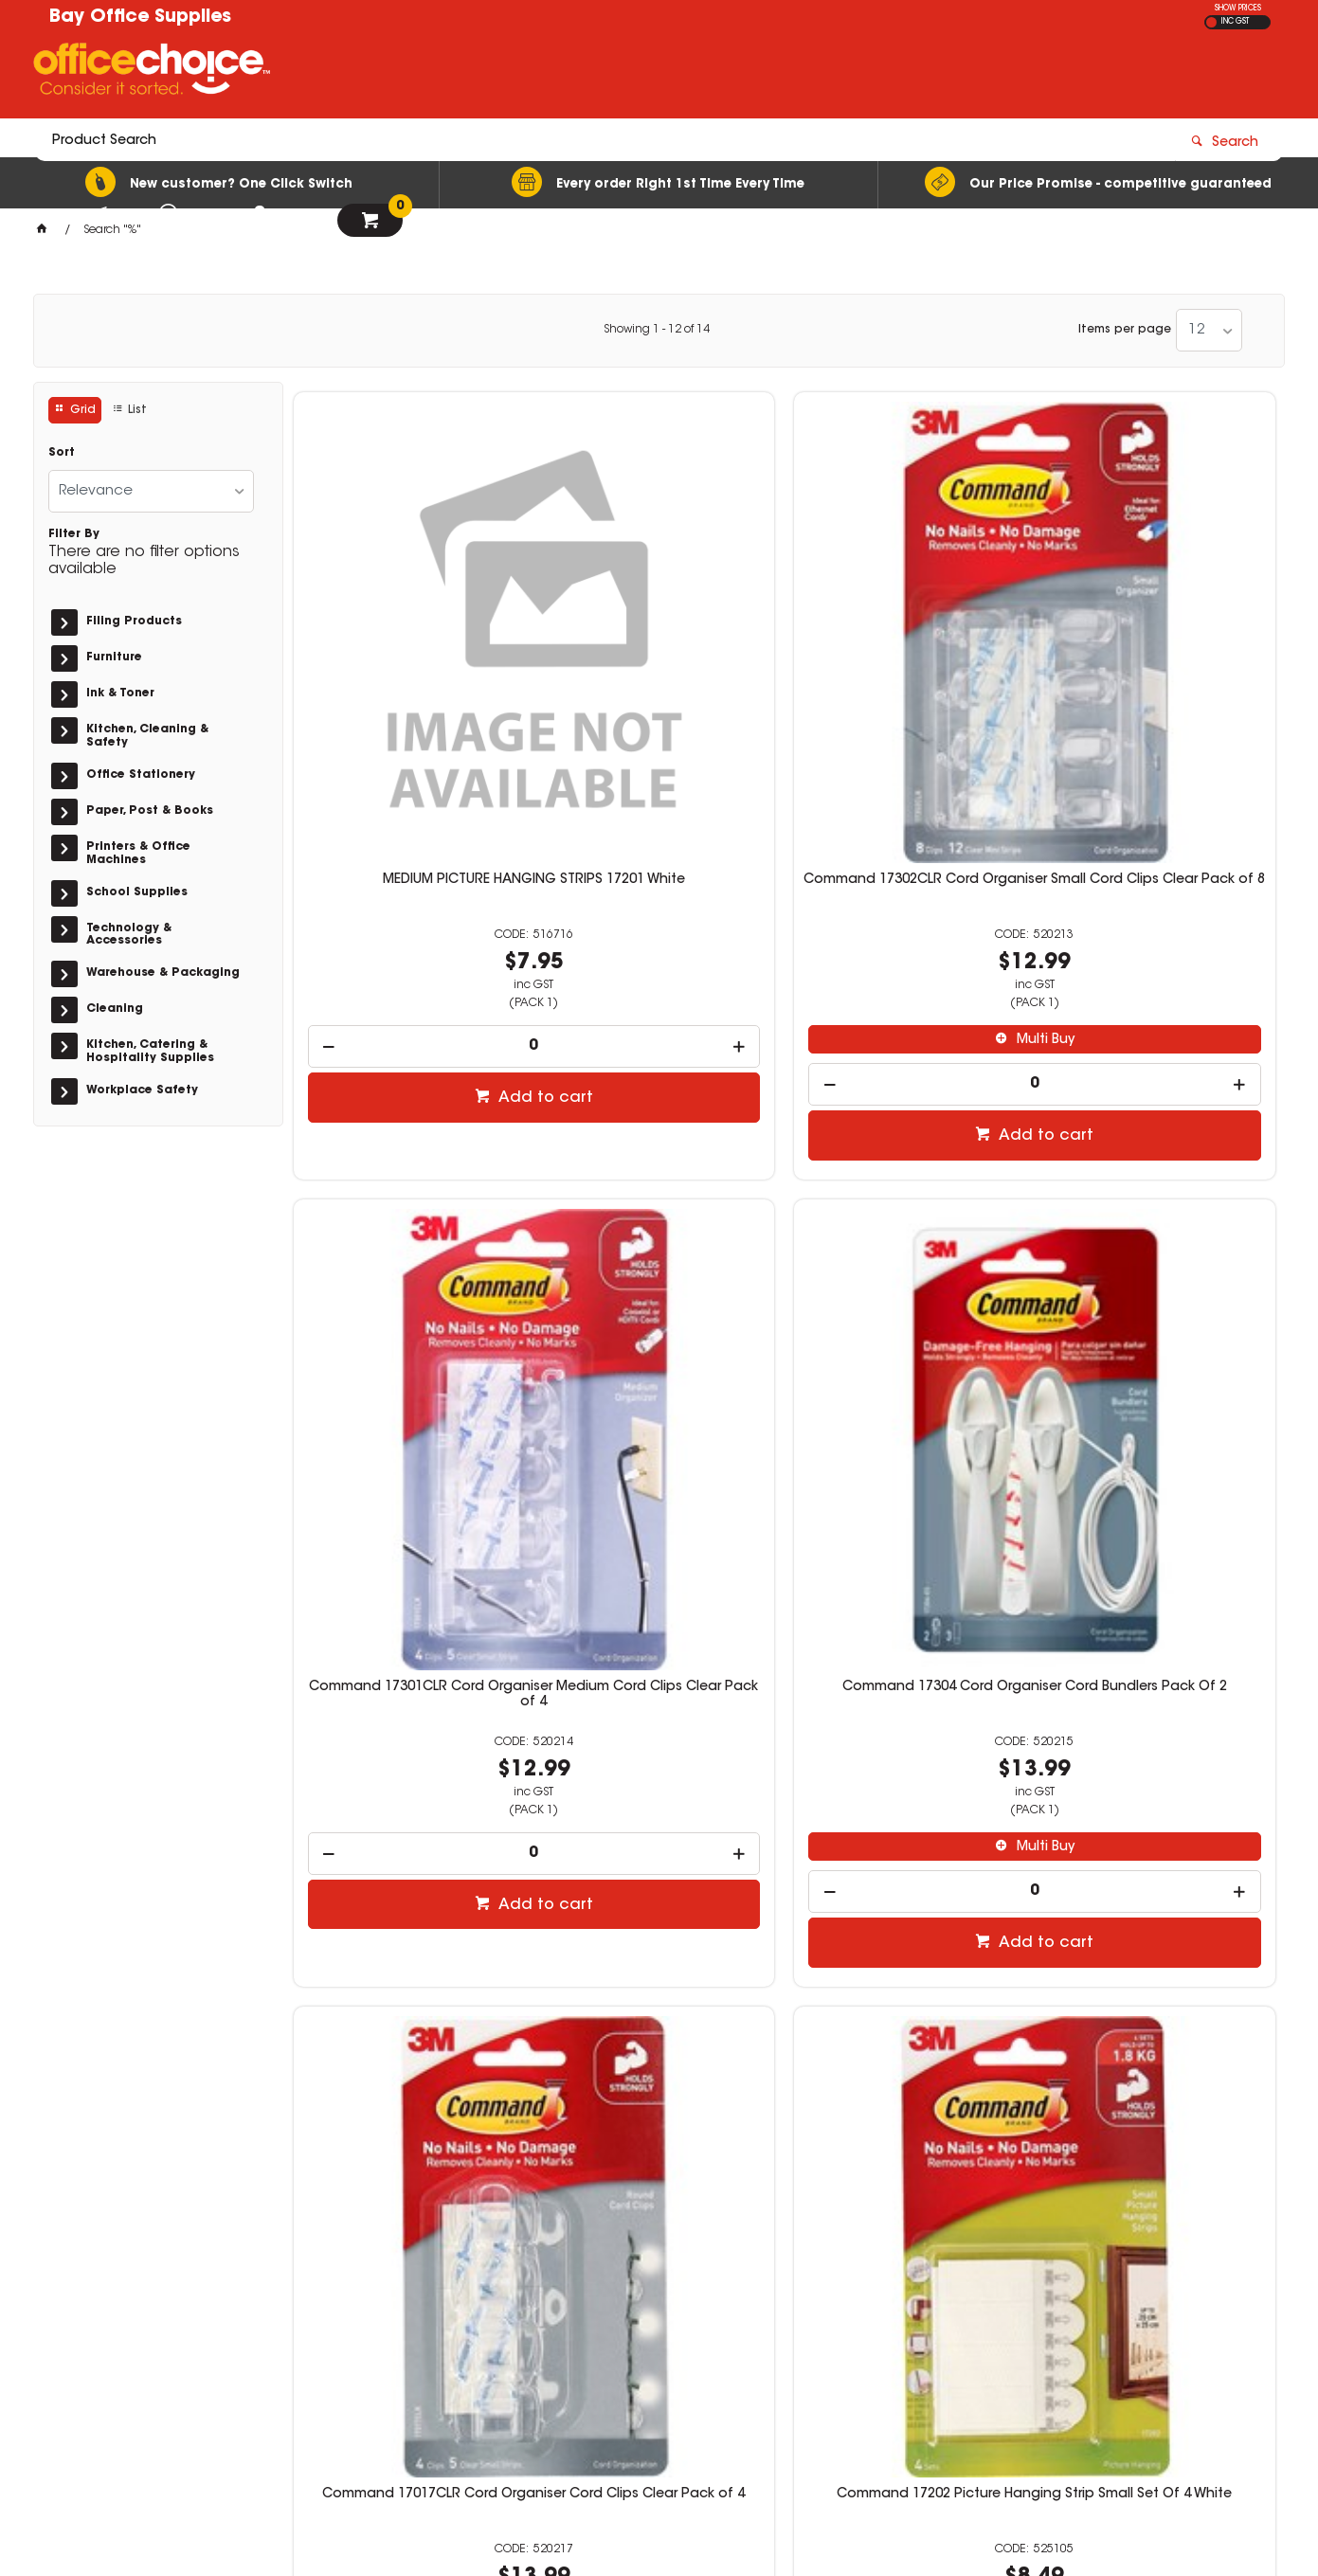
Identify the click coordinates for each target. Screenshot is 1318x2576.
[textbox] (548, 73)
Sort (61, 453)
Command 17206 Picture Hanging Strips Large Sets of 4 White (1159, 1205)
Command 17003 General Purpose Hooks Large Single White (910, 1768)
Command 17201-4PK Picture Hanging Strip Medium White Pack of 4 (909, 1205)
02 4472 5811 (971, 2299)
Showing (657, 329)
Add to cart (419, 844)
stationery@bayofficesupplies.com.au (1054, 2316)
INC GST (1235, 22)
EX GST (1211, 22)
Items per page (1124, 329)
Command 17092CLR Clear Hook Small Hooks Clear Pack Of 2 (1159, 1768)
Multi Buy (667, 786)
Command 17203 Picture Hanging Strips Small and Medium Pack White (408, 1768)
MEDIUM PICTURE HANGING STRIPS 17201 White (409, 634)
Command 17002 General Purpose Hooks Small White (659, 1760)
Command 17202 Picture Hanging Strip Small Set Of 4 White (659, 1205)
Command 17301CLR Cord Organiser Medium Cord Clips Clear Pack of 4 (909, 641)
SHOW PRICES (1238, 8)
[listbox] (1209, 330)
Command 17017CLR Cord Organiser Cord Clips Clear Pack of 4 (408, 1205)
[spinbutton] (409, 792)
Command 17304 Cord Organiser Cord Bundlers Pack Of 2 (1159, 641)
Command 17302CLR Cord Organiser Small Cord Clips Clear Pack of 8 (658, 641)
